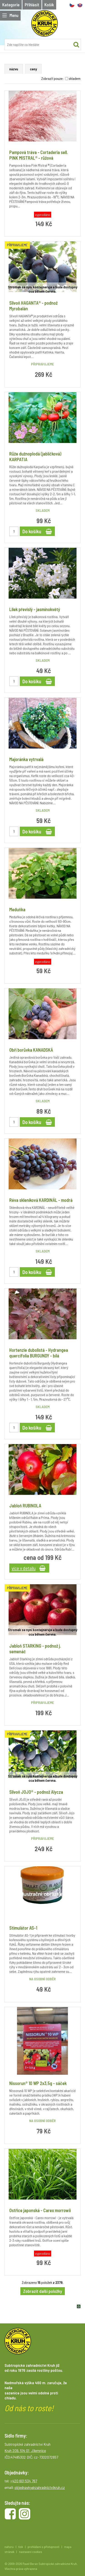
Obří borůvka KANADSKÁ (31, 1050)
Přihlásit (32, 4)
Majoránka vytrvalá (26, 759)
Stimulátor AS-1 (23, 1928)
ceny (33, 69)
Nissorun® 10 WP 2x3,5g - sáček (38, 2083)
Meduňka (17, 909)
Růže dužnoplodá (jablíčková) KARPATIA (35, 456)
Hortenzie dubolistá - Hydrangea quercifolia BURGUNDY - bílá (38, 1352)
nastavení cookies (30, 2552)
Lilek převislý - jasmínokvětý (34, 609)
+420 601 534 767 (23, 2480)
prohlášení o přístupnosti (43, 2547)
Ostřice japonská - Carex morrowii (40, 2210)
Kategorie (10, 4)
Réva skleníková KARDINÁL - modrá (41, 1200)
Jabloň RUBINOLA (25, 1505)
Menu (10, 15)
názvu (13, 69)
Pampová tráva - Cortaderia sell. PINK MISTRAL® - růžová (38, 155)
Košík (49, 4)
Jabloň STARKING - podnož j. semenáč (35, 1648)
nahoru (9, 2547)
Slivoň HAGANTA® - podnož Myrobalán (33, 305)
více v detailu (24, 1568)
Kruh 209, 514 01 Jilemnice (25, 2450)
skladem (74, 78)
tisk (20, 2547)
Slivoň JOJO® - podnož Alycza (36, 1792)
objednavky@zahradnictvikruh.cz (40, 2487)
